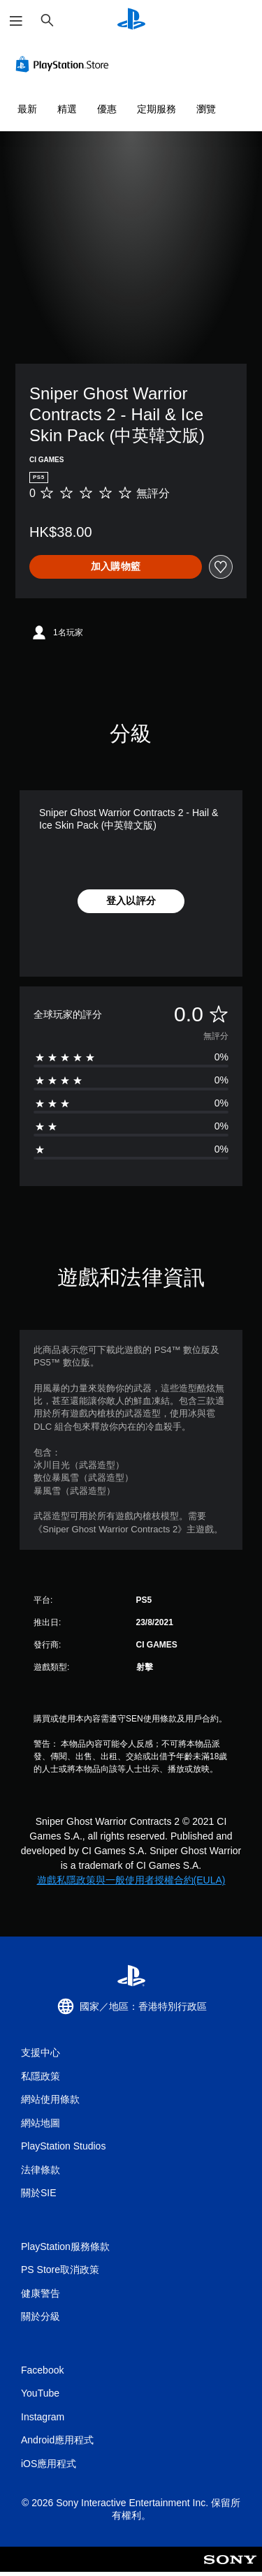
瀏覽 (206, 109)
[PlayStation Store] (65, 64)
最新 (27, 109)
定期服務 (156, 109)
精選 (67, 109)
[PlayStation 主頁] (131, 20)
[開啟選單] (16, 21)
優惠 (107, 109)
